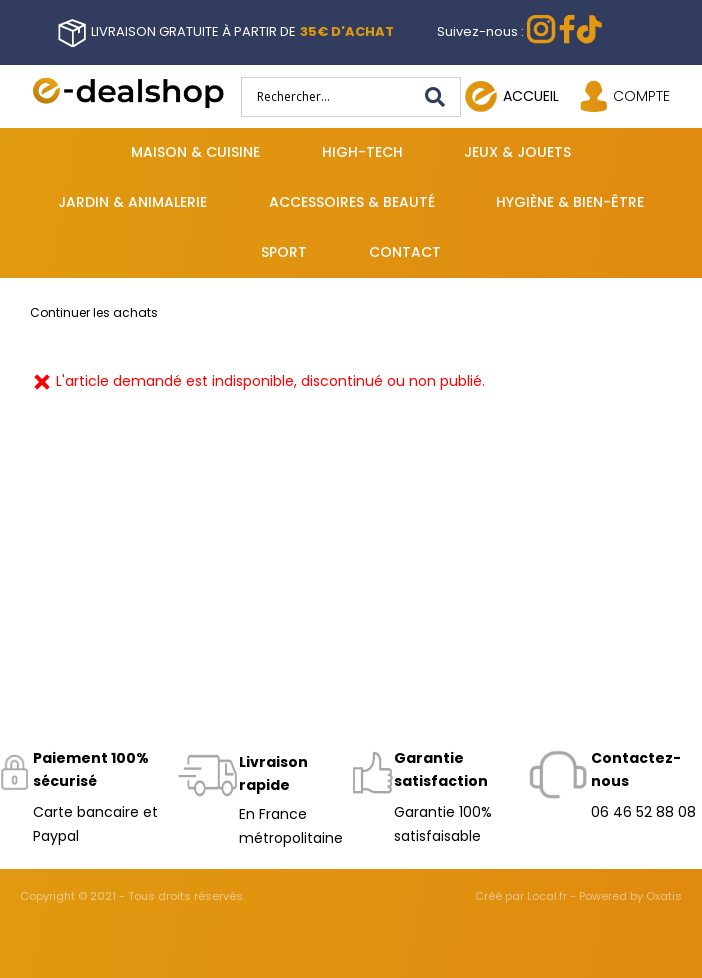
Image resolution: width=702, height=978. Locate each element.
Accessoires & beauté (352, 202)
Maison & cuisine (195, 152)
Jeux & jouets (517, 152)
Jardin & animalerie (132, 202)
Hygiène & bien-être (570, 202)
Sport (284, 252)
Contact (405, 252)
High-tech (362, 152)
